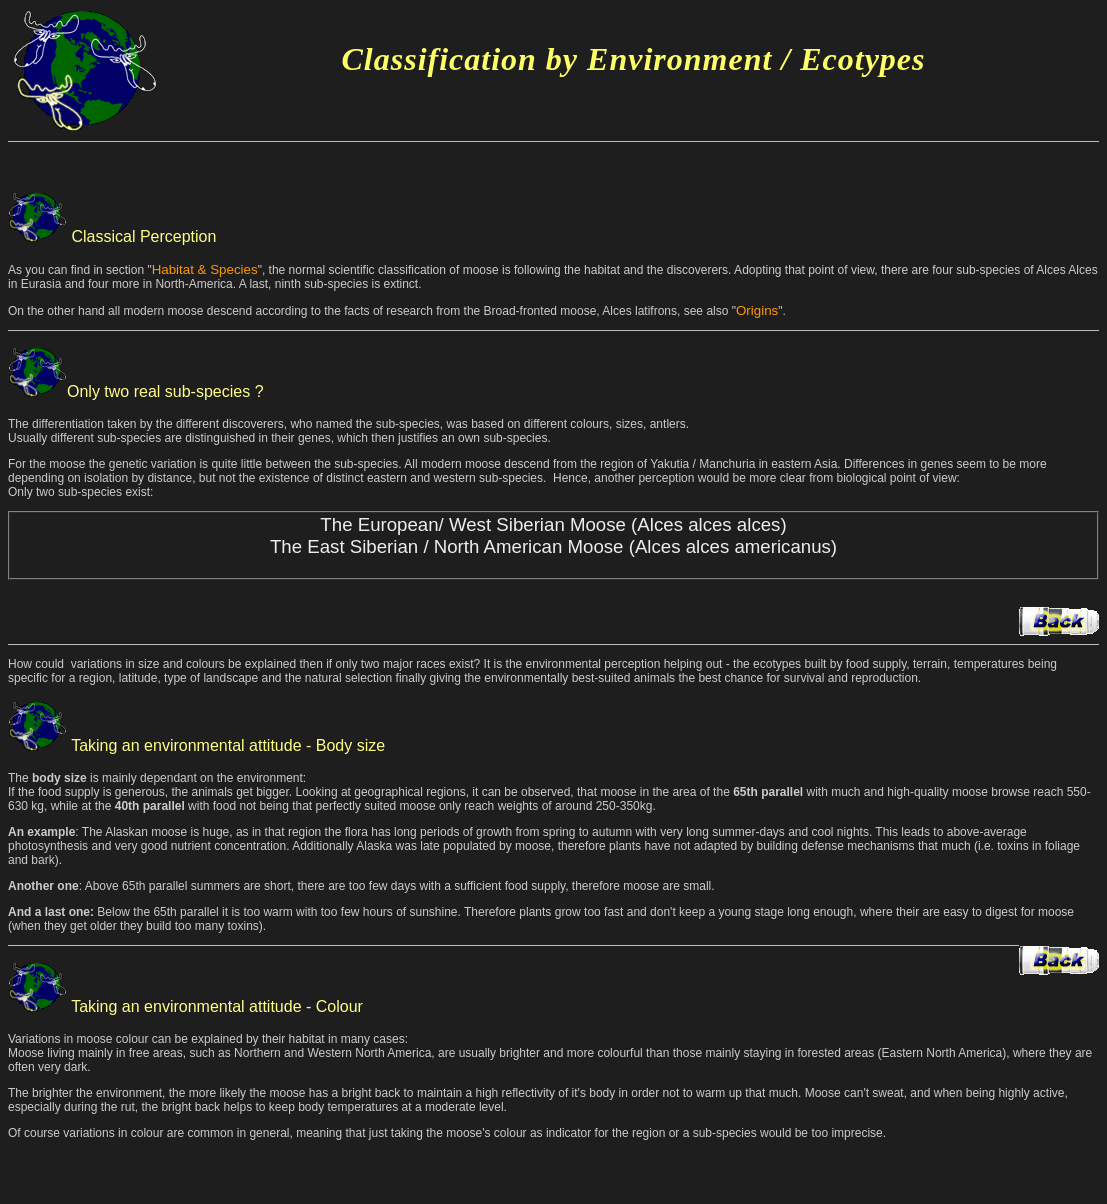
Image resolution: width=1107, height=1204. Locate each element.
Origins (757, 310)
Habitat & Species (205, 269)
